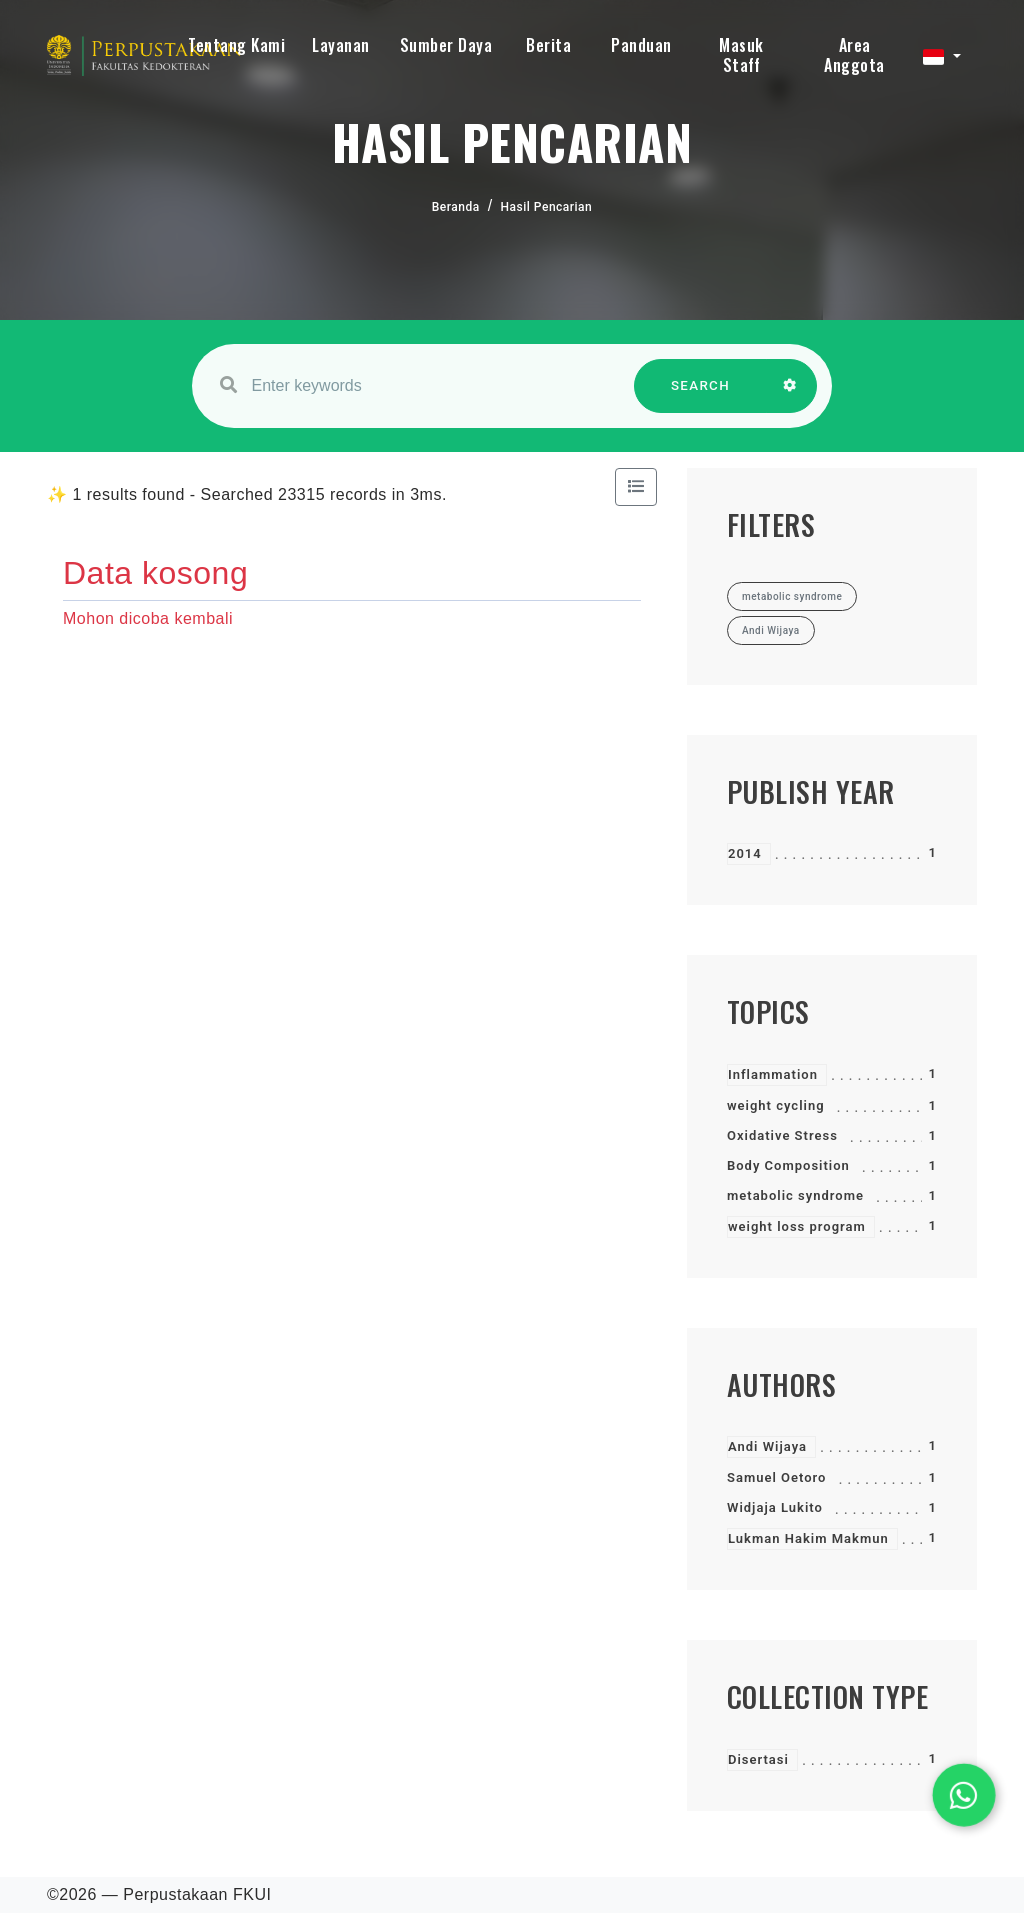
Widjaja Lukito (775, 1507)
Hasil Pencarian (547, 207)
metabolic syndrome (795, 1195)
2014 (745, 853)
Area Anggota (854, 55)
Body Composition (788, 1165)
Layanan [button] (341, 45)
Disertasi (758, 1759)
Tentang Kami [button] (236, 45)
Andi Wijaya (767, 1446)
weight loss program (797, 1226)
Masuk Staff (741, 55)
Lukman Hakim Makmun (808, 1538)
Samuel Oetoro (776, 1477)
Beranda (456, 207)
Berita (548, 45)
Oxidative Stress (782, 1135)
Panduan (641, 45)
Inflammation (773, 1074)
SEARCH (701, 395)
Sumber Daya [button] (446, 45)
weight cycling (776, 1105)
